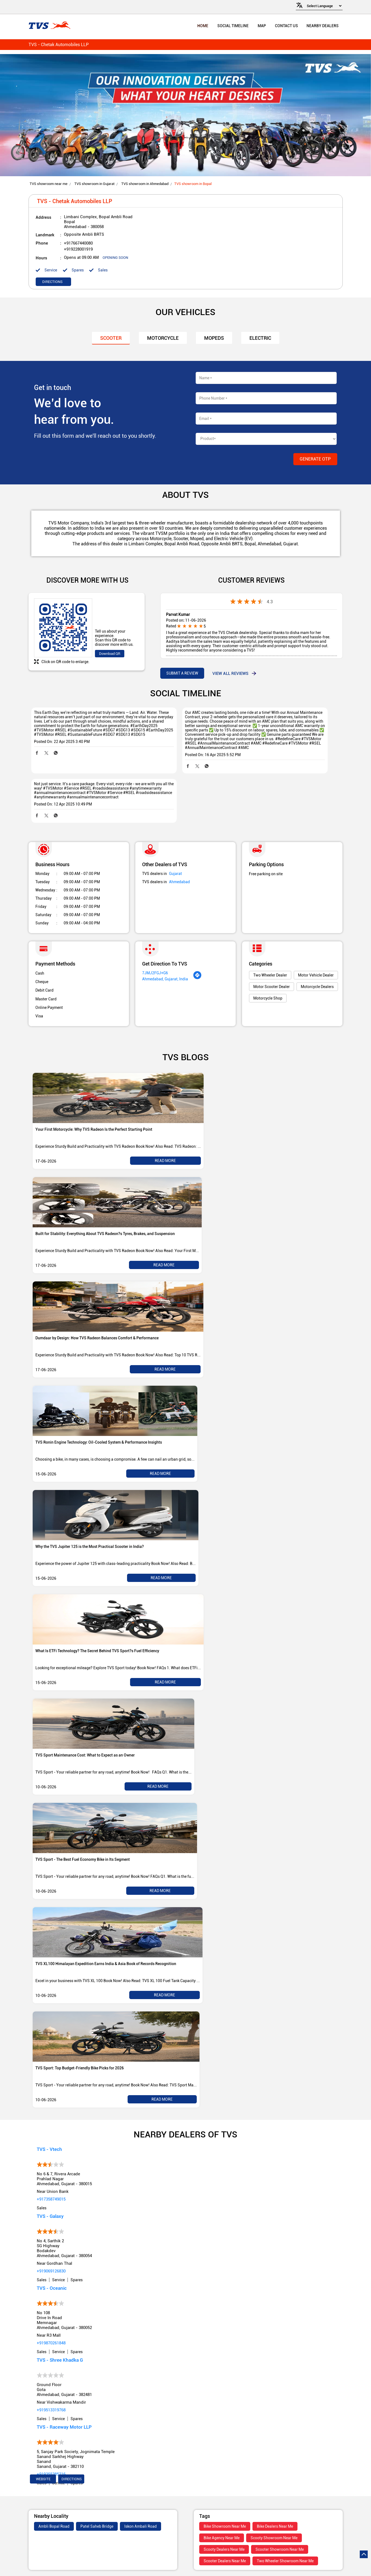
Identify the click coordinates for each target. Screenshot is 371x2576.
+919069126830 (51, 2244)
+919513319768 (51, 2383)
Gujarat (175, 846)
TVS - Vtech (49, 2122)
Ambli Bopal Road (53, 2499)
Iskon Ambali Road (140, 2499)
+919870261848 (51, 2316)
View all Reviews (230, 674)
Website (42, 2452)
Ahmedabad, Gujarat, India (165, 952)
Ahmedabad (179, 855)
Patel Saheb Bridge (96, 2499)
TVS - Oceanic (52, 2261)
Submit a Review (182, 674)
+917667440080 (78, 243)
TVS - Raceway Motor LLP (64, 2400)
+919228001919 (78, 249)
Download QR (109, 654)
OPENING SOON (115, 258)
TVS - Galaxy (50, 2189)
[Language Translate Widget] (323, 5)
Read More (165, 1134)
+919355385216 (51, 2447)
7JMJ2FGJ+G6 (155, 946)
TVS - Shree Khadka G (60, 2333)
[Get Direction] (197, 951)
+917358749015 (51, 2172)
